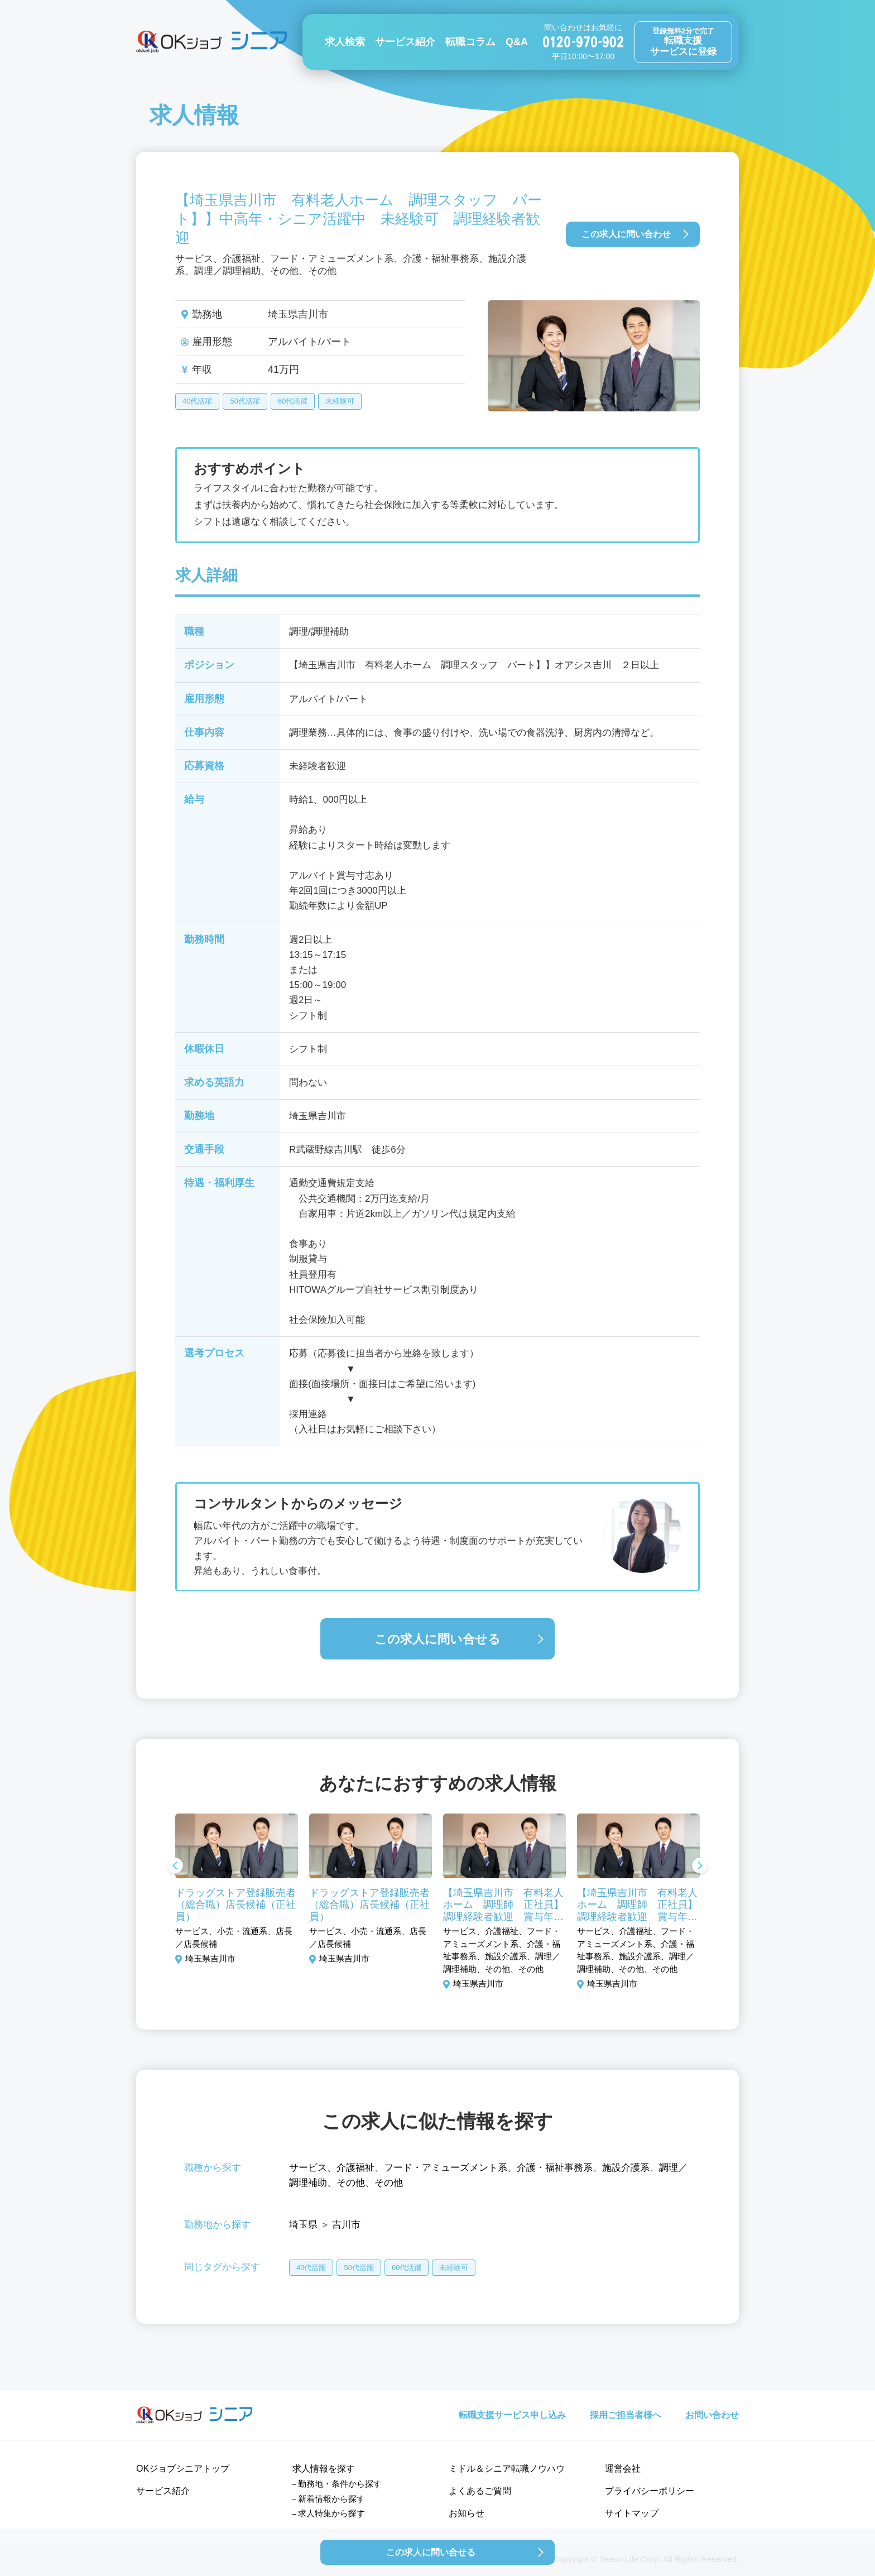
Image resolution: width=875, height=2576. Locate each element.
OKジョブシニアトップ (182, 2468)
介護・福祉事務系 (555, 2167)
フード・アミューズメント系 (445, 2167)
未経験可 (339, 401)
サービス (308, 2167)
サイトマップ (631, 2513)
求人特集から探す (331, 2513)
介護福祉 (355, 2167)
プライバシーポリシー (649, 2491)
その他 (350, 2182)
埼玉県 (303, 2224)
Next (700, 1866)
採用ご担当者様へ (625, 2415)
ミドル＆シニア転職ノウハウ (507, 2468)
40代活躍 (197, 401)
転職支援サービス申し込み (512, 2415)
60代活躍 (292, 401)
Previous (175, 1866)
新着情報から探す (331, 2498)
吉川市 (346, 2224)
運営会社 (623, 2468)
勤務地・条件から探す (340, 2483)
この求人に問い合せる (437, 1639)
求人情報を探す (323, 2468)
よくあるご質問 (480, 2491)
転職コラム (470, 41)
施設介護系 (626, 2167)
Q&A (517, 41)
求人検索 (345, 41)
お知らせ (466, 2513)
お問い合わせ (712, 2415)
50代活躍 (244, 401)
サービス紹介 (405, 41)
